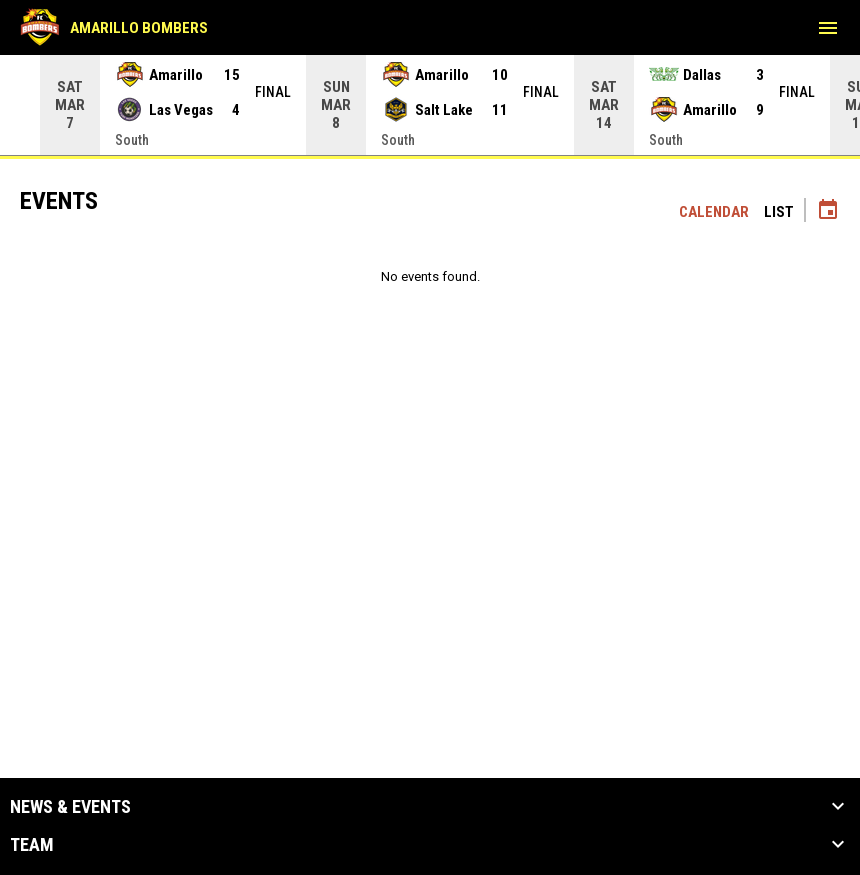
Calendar (714, 212)
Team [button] (32, 845)
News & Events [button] (70, 807)
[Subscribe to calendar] (828, 212)
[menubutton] (828, 28)
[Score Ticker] (430, 105)
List (779, 212)
